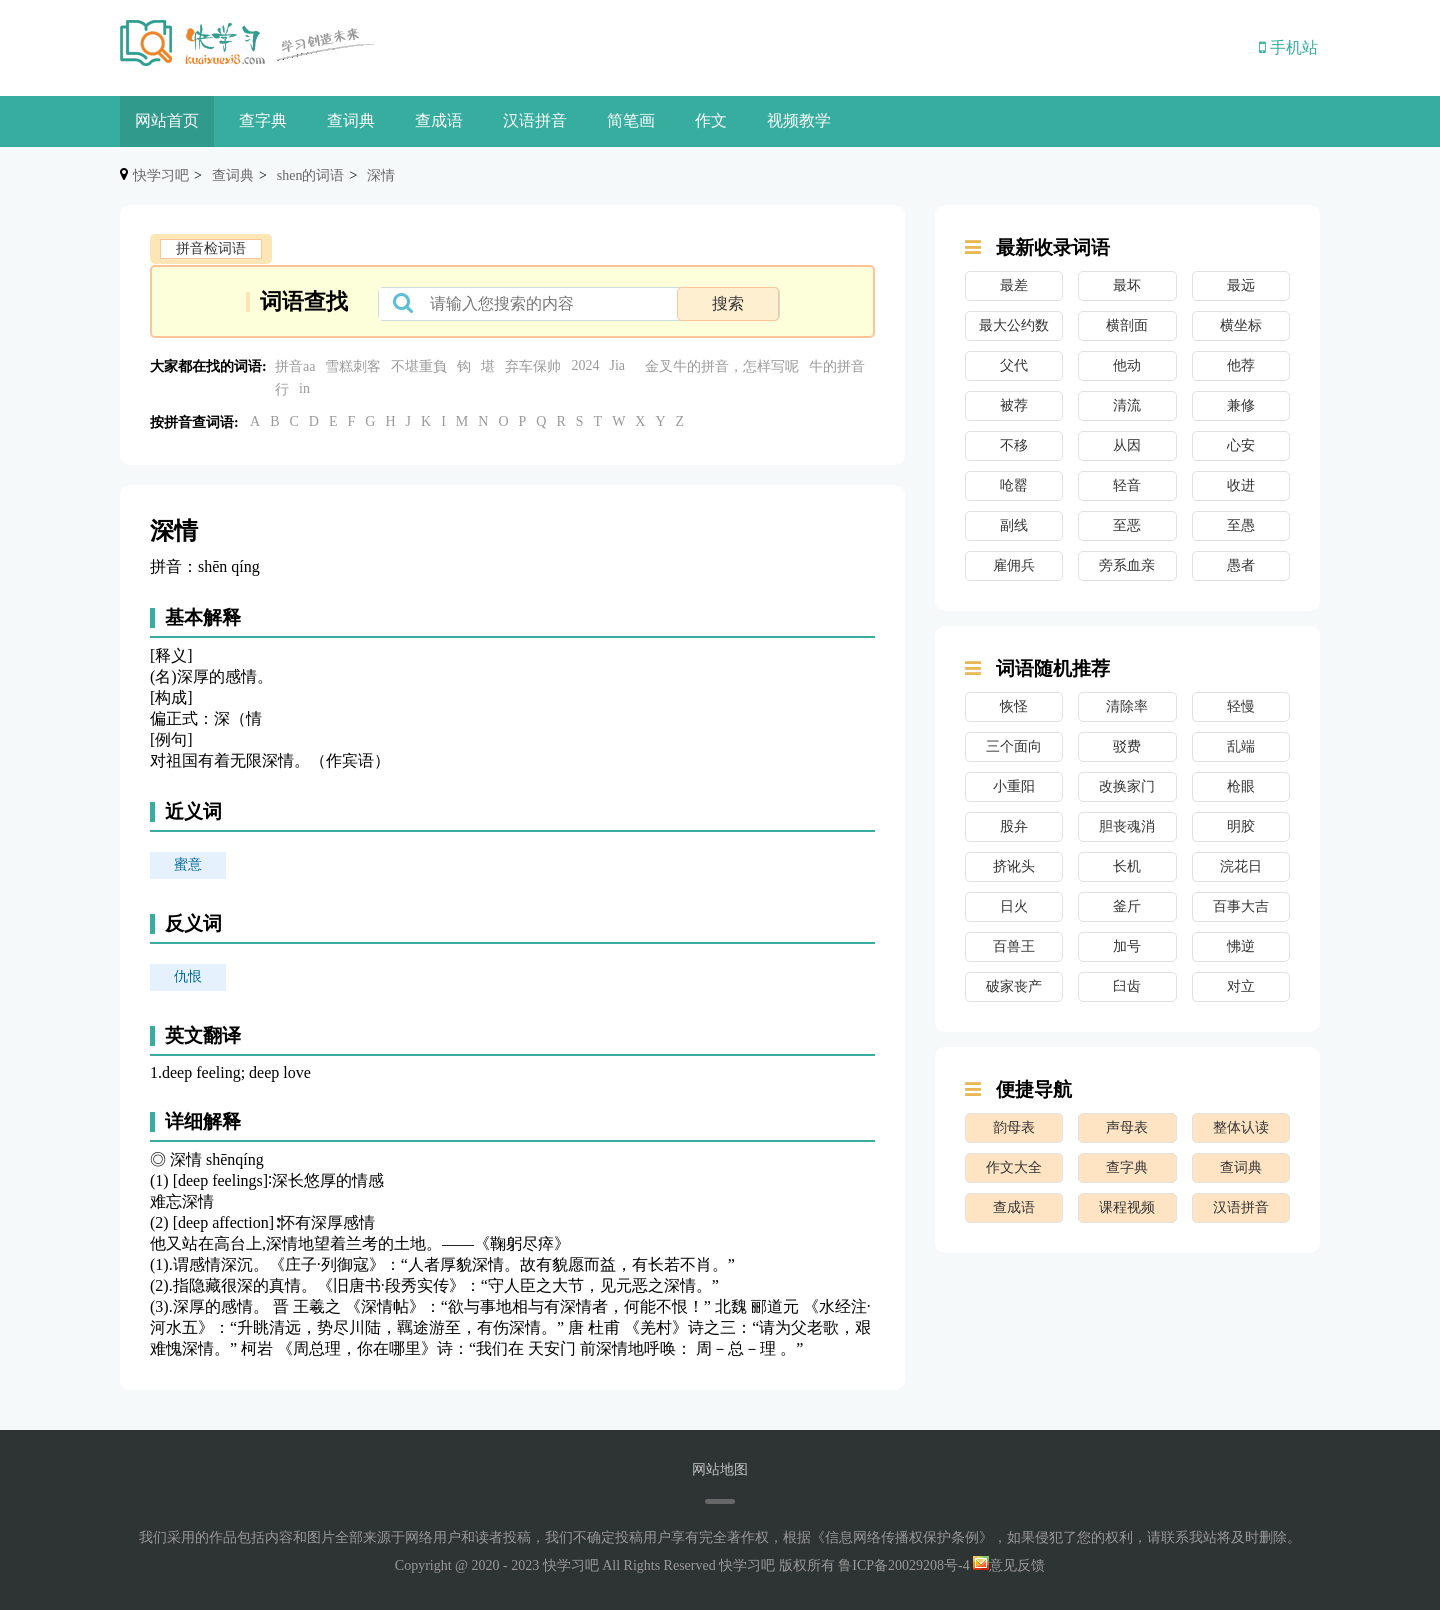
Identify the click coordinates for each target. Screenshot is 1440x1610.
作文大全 (1014, 1167)
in (304, 388)
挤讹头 (1014, 866)
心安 (1241, 445)
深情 (381, 175)
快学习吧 (161, 175)
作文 (711, 120)
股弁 (1014, 826)
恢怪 (1014, 706)
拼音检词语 (211, 248)
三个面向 (1014, 746)
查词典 (351, 120)
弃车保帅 (533, 366)
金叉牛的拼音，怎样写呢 (722, 366)
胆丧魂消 (1127, 826)
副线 (1014, 525)
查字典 (263, 120)
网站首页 (167, 120)
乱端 (1241, 746)
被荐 (1014, 405)
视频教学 (799, 120)
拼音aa (295, 366)
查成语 (439, 120)
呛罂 (1014, 485)
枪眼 (1241, 786)
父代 (1014, 365)
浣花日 (1241, 866)
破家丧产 (1014, 986)
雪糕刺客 (353, 366)
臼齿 (1127, 986)
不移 (1014, 445)
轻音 (1127, 485)
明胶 (1241, 826)
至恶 (1127, 525)
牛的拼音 (837, 366)
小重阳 (1014, 786)
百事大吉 (1241, 906)
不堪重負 (419, 366)
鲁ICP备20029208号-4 (903, 1565)
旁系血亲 (1127, 565)
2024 (585, 365)
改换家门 (1127, 786)
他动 (1127, 365)
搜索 (728, 303)
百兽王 (1014, 946)
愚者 (1241, 565)
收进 (1241, 485)
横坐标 (1241, 325)
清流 (1127, 405)
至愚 (1241, 525)
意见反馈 (1009, 1565)
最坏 (1127, 285)
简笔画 (631, 120)
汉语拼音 (535, 120)
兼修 (1241, 405)
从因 (1127, 445)
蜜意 (188, 864)
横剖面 (1127, 325)
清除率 (1127, 706)
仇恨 (188, 976)
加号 (1127, 946)
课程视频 (1127, 1207)
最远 (1241, 285)
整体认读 (1241, 1127)
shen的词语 (311, 175)
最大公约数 (1014, 325)
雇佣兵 (1014, 565)
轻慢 (1241, 706)
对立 (1241, 986)
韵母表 (1014, 1127)
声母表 (1127, 1127)
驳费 (1127, 746)
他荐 (1241, 365)
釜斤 (1127, 906)
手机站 (1288, 47)
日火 (1014, 906)
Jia (617, 365)
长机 (1127, 866)
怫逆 (1241, 946)
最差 (1014, 285)
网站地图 (720, 1469)
